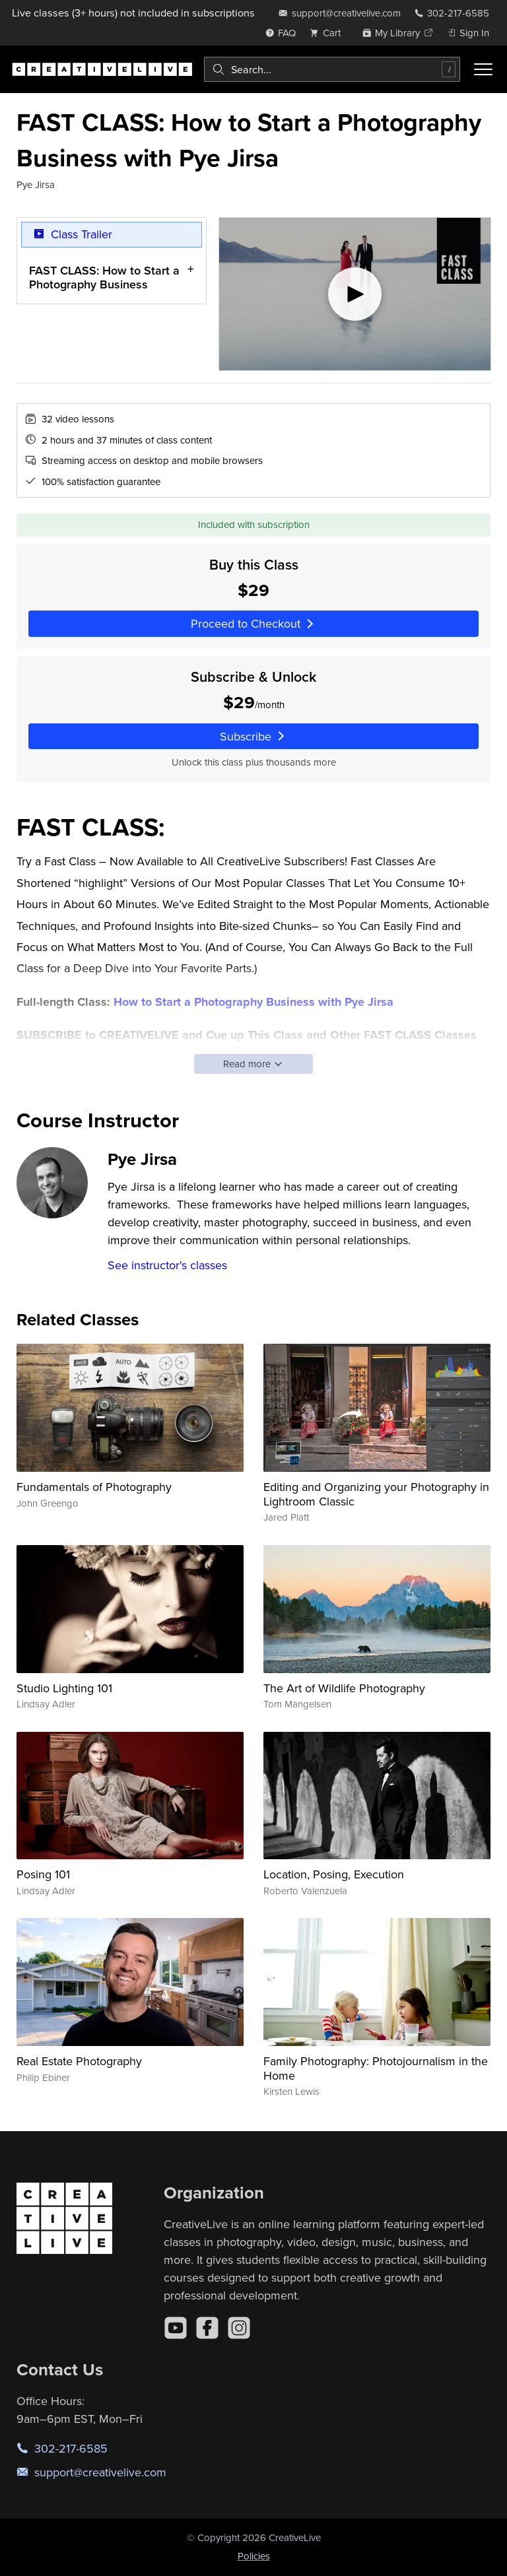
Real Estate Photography (79, 2061)
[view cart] (329, 33)
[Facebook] (207, 2328)
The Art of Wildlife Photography (344, 1688)
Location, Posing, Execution (333, 1874)
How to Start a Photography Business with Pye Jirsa (253, 1001)
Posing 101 (43, 1874)
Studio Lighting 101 (64, 1688)
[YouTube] (175, 2328)
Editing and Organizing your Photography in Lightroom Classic (376, 1493)
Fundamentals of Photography (94, 1486)
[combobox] (332, 69)
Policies (254, 2556)
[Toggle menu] (483, 69)
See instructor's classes (167, 1265)
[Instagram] (239, 2328)
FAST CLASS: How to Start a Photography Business (104, 277)
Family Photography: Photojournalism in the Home (375, 2068)
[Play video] (354, 294)
